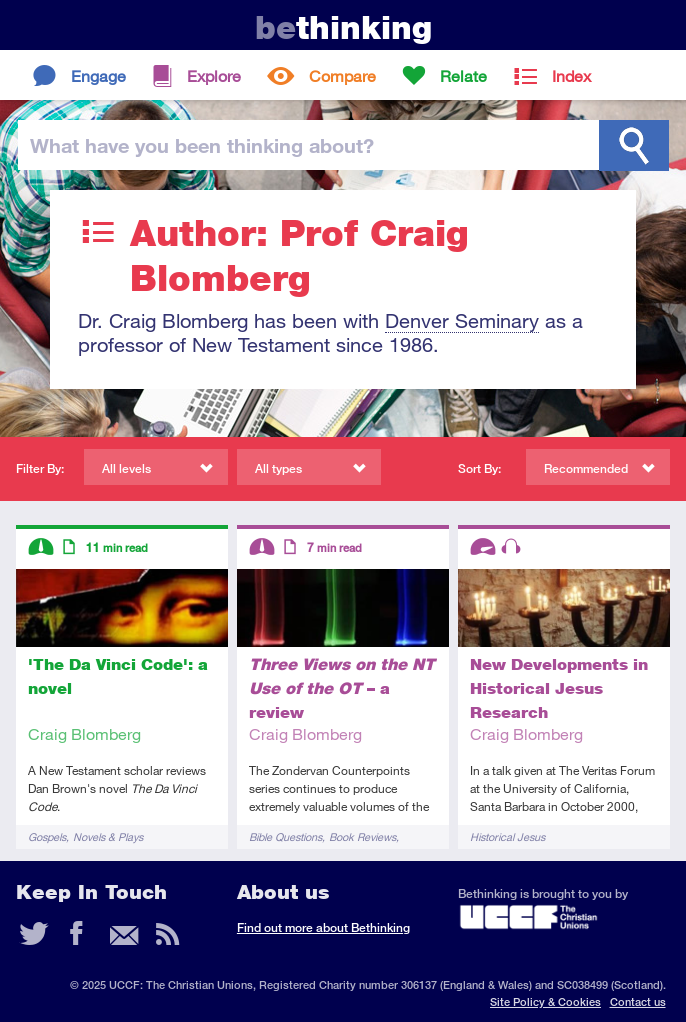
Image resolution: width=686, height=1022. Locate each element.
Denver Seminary (462, 320)
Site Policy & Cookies (545, 1001)
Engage (98, 75)
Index (571, 75)
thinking (343, 27)
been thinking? (202, 145)
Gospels (47, 836)
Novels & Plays (108, 836)
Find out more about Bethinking (323, 927)
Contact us (638, 1001)
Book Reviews (362, 836)
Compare (342, 75)
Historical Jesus (507, 836)
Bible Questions (285, 836)
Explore (214, 75)
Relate (463, 75)
